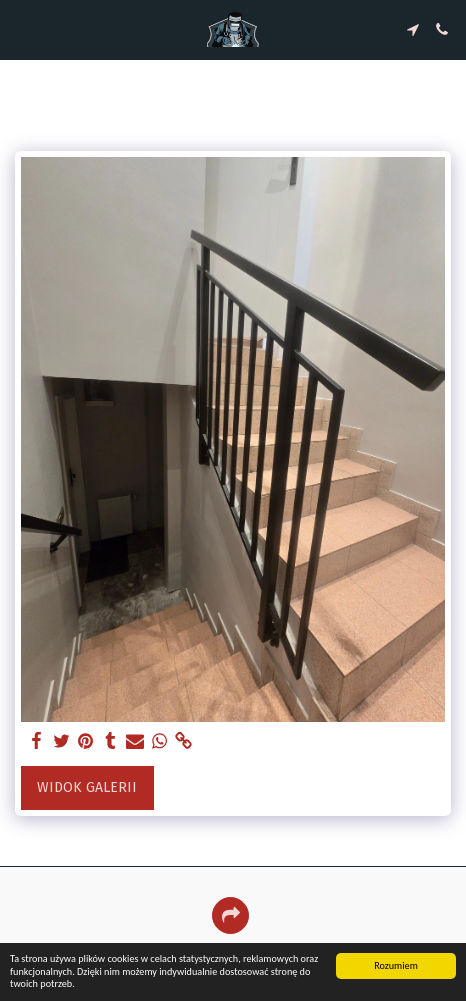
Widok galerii (87, 787)
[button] (22, 29)
